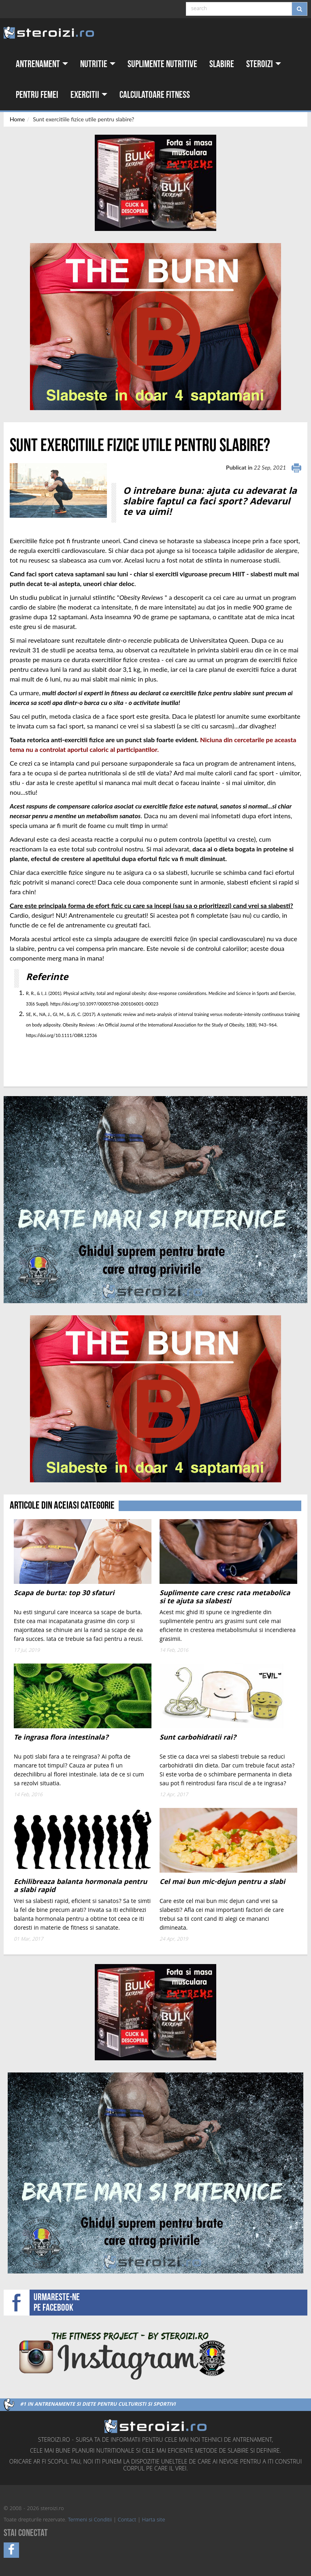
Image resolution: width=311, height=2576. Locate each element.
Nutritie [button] (97, 64)
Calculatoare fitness (154, 95)
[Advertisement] (57, 1056)
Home (17, 119)
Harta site (153, 2520)
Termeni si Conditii (90, 2520)
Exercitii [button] (88, 95)
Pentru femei (37, 95)
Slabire (221, 64)
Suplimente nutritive (162, 64)
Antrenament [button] (42, 64)
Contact (127, 2520)
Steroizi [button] (263, 64)
